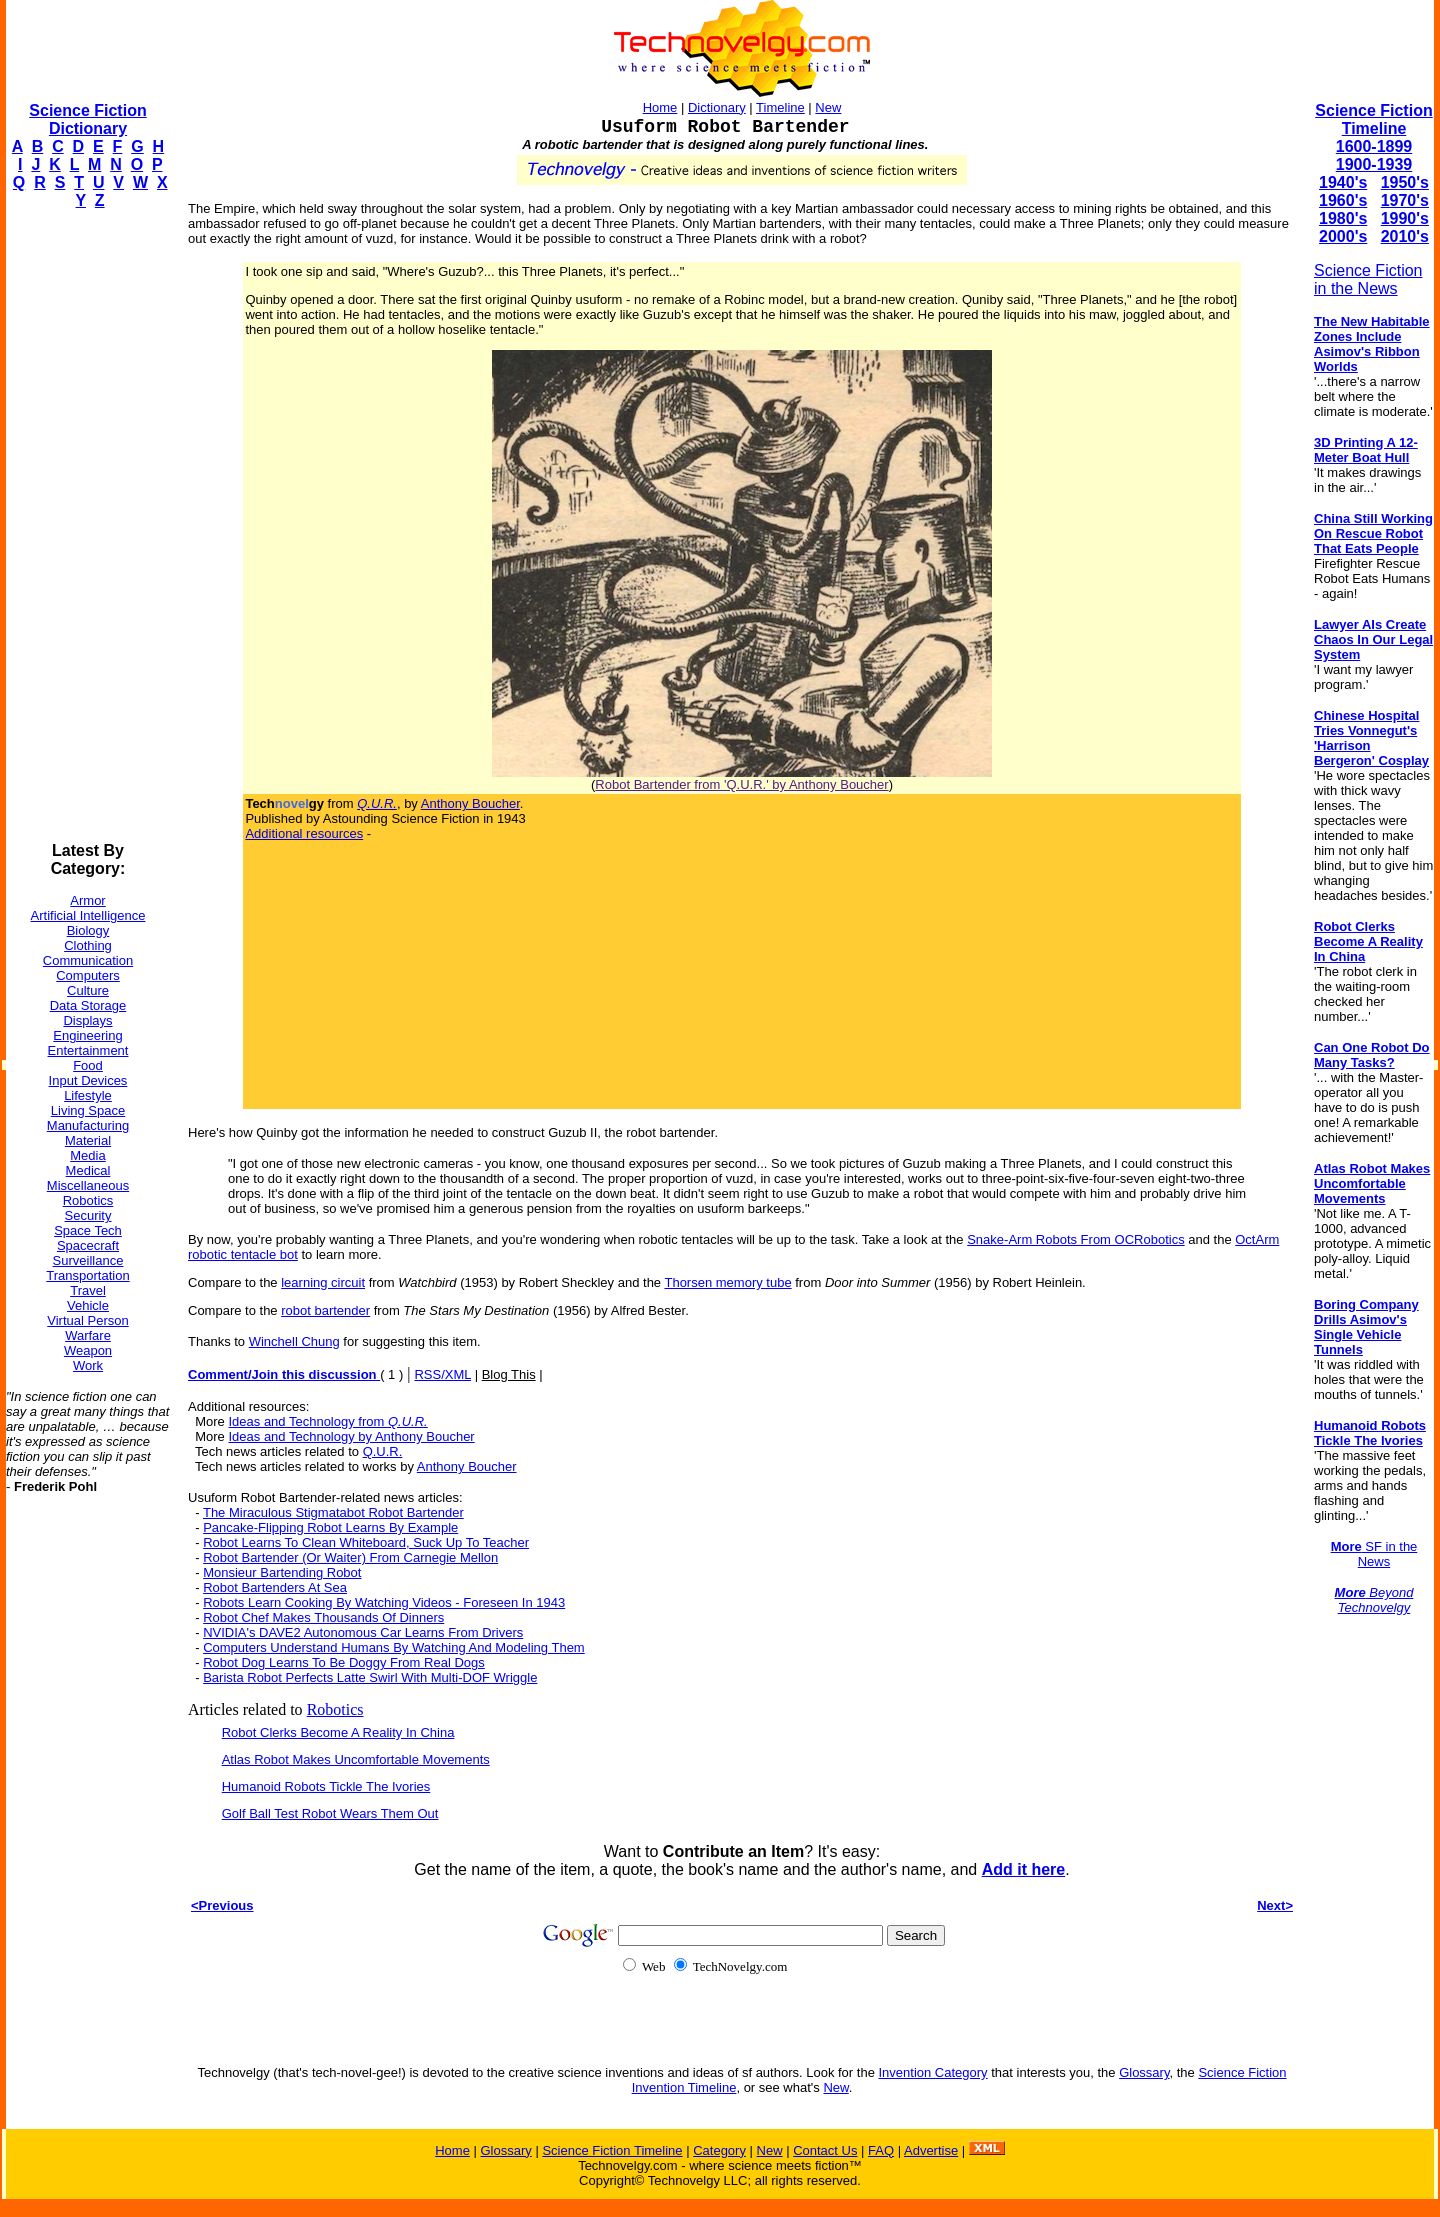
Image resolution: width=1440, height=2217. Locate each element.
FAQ (881, 2150)
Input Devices (88, 1080)
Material (88, 1140)
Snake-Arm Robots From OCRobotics (1075, 1239)
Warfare (88, 1335)
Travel (88, 1290)
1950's (1405, 182)
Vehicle (88, 1305)
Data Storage (88, 1005)
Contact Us (825, 2150)
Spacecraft (88, 1245)
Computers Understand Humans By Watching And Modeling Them (394, 1647)
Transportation (87, 1275)
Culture (88, 990)
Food (88, 1065)
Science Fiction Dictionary (87, 119)
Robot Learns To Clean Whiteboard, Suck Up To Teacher (366, 1542)
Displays (87, 1020)
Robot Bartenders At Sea (275, 1587)
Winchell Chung (294, 1341)
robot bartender (325, 1310)
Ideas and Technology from (327, 1421)
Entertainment (88, 1050)
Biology (88, 930)
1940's (1343, 182)
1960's (1343, 200)
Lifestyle (88, 1095)
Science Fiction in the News (1368, 279)
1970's (1405, 200)
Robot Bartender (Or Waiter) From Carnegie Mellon (350, 1557)
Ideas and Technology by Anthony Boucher (351, 1436)
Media (87, 1155)
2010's (1405, 236)
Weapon (88, 1350)
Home (660, 107)
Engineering (87, 1035)
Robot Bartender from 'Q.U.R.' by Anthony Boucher (741, 784)
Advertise (931, 2150)
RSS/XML (442, 1374)
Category (719, 2150)
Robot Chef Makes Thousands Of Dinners (323, 1617)
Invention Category (932, 2072)
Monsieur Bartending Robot (282, 1572)
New (828, 107)
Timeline (780, 107)
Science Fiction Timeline (1373, 119)
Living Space (88, 1110)
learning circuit (323, 1282)
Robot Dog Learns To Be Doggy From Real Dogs (344, 1662)
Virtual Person (87, 1320)
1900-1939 (1374, 164)
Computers (88, 975)
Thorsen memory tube (727, 1282)
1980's (1343, 218)
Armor (87, 900)
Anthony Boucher (470, 803)
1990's (1405, 218)
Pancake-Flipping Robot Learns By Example (330, 1527)
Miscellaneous (88, 1185)
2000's (1343, 236)
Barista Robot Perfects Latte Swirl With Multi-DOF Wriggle (370, 1677)
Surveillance (88, 1260)
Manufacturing (88, 1125)
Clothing (88, 945)
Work (88, 1365)
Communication (88, 960)
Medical (88, 1170)
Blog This (509, 1374)
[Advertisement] (86, 526)
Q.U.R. (383, 1451)
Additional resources (304, 833)
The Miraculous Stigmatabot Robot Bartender (333, 1512)
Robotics (88, 1200)
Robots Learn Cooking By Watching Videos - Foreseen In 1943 (384, 1602)
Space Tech (88, 1230)
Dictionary (717, 107)
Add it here (1024, 1869)
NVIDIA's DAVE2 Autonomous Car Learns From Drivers (363, 1632)
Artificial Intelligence (88, 915)
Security (88, 1215)
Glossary (1144, 2072)
